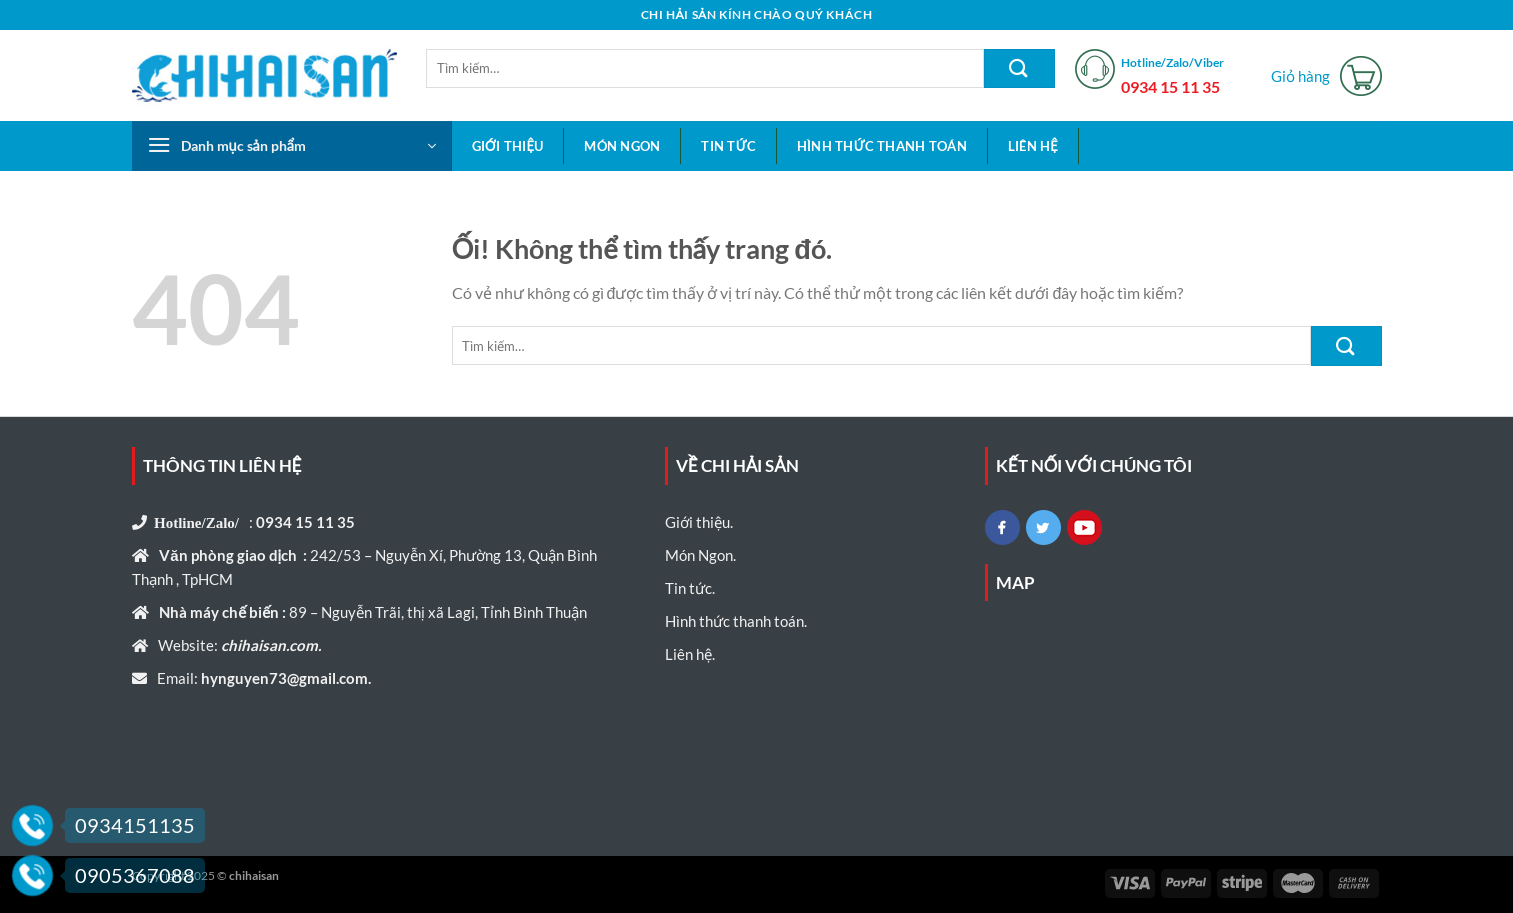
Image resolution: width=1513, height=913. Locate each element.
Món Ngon (622, 146)
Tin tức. (690, 588)
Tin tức (728, 146)
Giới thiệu (508, 146)
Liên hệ (1033, 146)
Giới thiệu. (699, 522)
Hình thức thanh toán (882, 146)
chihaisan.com (268, 645)
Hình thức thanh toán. (736, 621)
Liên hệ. (690, 654)
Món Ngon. (700, 555)
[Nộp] (1019, 68)
